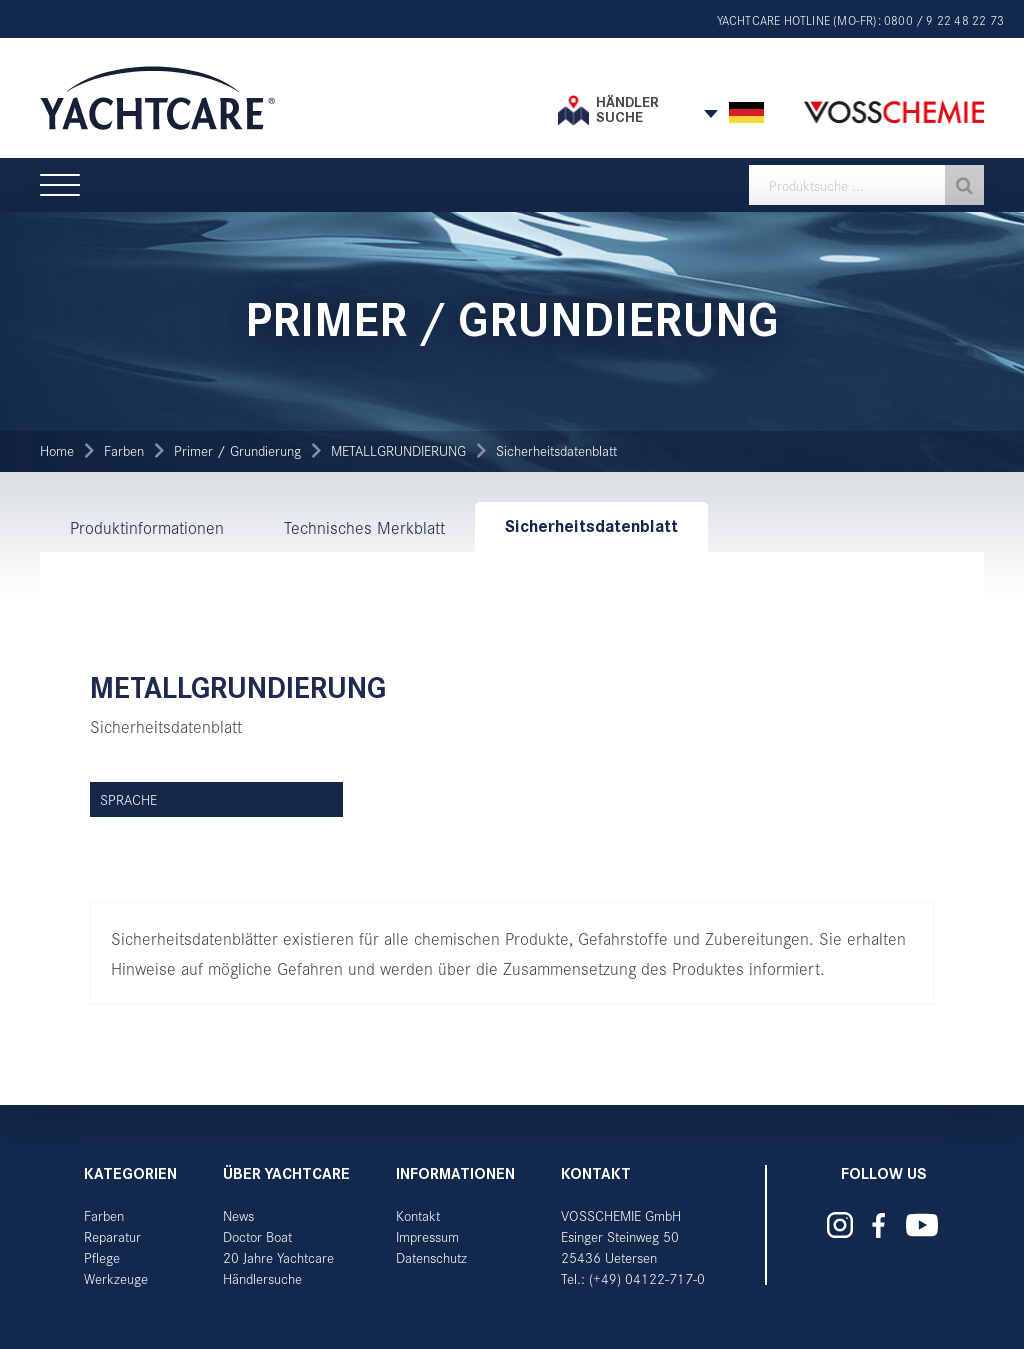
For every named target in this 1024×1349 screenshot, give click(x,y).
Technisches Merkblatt (364, 527)
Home (57, 450)
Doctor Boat (257, 1236)
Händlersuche (262, 1278)
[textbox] (866, 185)
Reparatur (112, 1236)
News (238, 1215)
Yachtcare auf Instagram (840, 1225)
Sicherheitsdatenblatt (556, 450)
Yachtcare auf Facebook (878, 1225)
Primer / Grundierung (237, 450)
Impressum (427, 1236)
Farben (124, 450)
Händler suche (627, 109)
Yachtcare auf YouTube (921, 1225)
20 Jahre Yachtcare (278, 1257)
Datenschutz (431, 1257)
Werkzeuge (116, 1278)
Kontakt (418, 1215)
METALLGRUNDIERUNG (398, 450)
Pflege (102, 1257)
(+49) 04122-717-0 (647, 1278)
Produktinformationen (147, 527)
